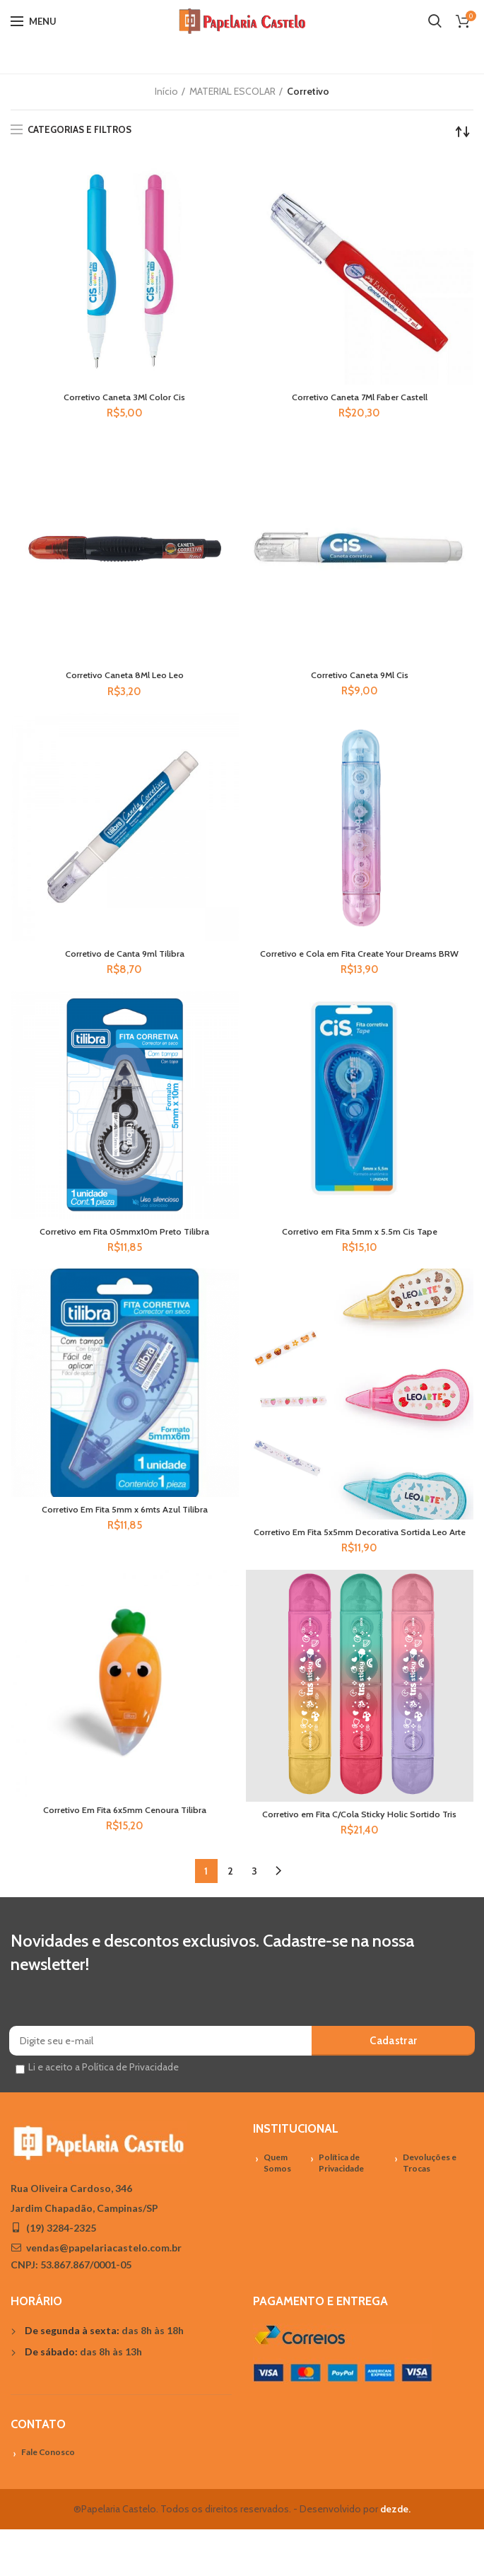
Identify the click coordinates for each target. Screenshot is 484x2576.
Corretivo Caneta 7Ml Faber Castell (359, 398)
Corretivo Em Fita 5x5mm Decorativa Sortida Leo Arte (359, 1557)
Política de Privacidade (341, 2209)
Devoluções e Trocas (429, 2209)
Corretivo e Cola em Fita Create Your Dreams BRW (359, 963)
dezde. (395, 2556)
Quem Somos (277, 2209)
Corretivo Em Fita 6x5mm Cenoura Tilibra (124, 1843)
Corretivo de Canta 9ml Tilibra (124, 956)
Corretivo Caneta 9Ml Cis (359, 677)
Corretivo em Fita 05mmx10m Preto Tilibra (125, 1249)
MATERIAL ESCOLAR (232, 91)
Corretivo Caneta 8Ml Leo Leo (124, 677)
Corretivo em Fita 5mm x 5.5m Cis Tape (359, 1249)
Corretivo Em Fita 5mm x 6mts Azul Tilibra (125, 1528)
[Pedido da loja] (462, 131)
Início (166, 91)
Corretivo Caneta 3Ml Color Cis (124, 398)
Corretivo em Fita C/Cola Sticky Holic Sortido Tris (359, 1854)
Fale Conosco (48, 2499)
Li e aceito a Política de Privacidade (103, 2113)
